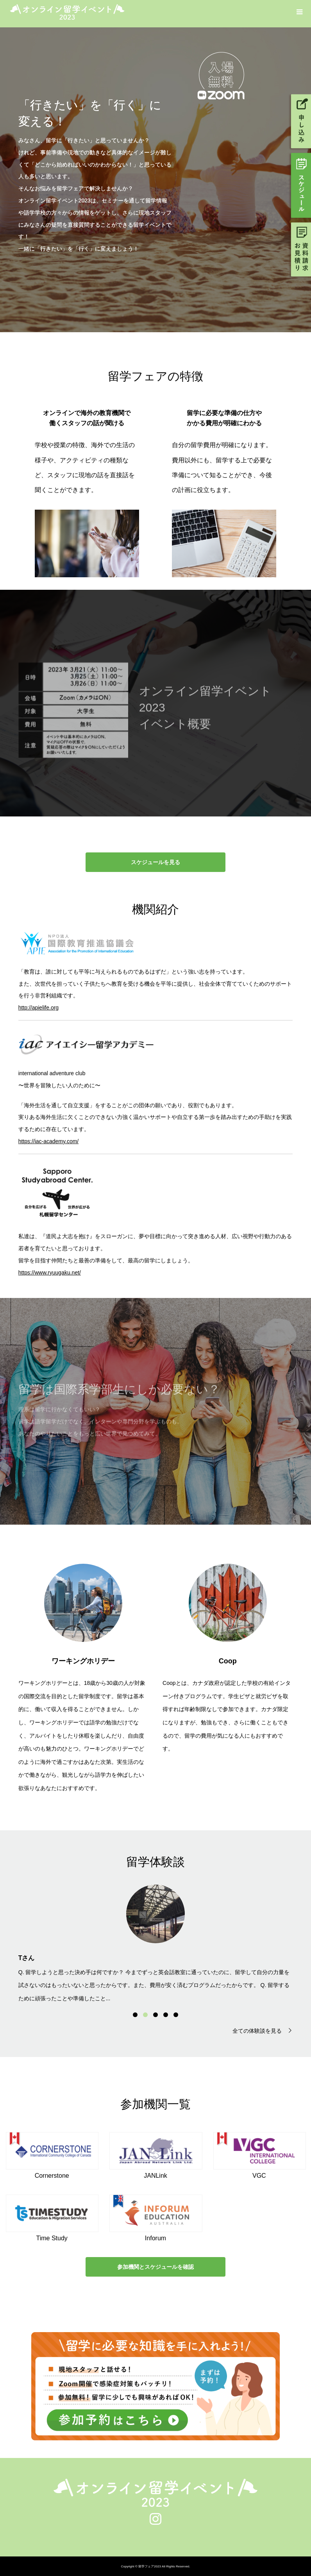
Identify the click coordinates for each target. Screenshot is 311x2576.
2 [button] (145, 2014)
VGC (259, 2175)
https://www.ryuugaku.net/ (49, 1272)
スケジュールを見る (155, 862)
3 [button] (155, 2014)
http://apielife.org (38, 1007)
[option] (155, 1942)
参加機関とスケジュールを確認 (155, 2267)
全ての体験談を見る (257, 2031)
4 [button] (165, 2014)
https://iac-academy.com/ (48, 1141)
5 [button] (175, 2014)
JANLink (155, 2175)
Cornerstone (52, 2175)
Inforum (155, 2238)
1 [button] (135, 2014)
